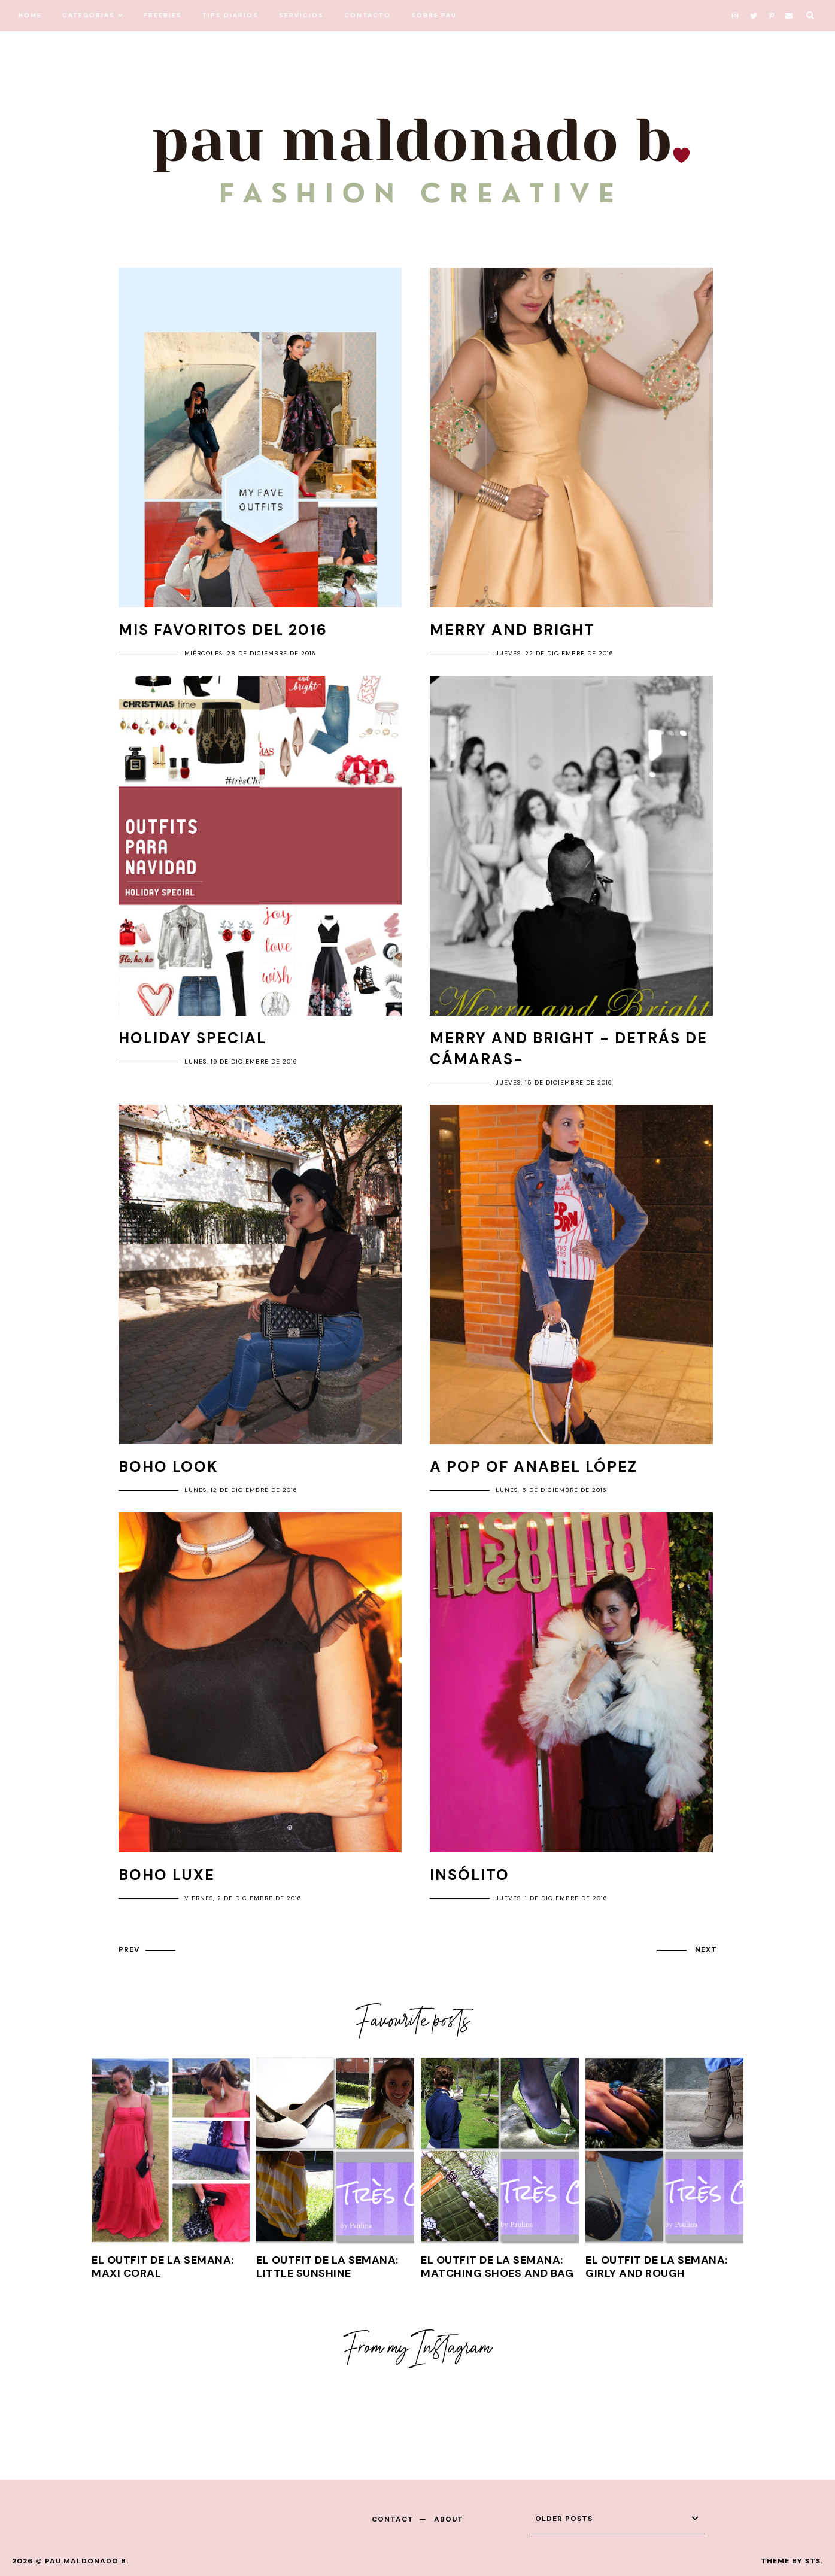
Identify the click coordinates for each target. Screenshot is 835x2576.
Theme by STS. (792, 2561)
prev (129, 1949)
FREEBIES (163, 15)
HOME (30, 15)
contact (393, 2519)
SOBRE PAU (434, 15)
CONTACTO (367, 15)
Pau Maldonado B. (87, 2561)
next (706, 1949)
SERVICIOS (301, 15)
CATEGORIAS (88, 15)
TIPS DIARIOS (230, 15)
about (448, 2519)
